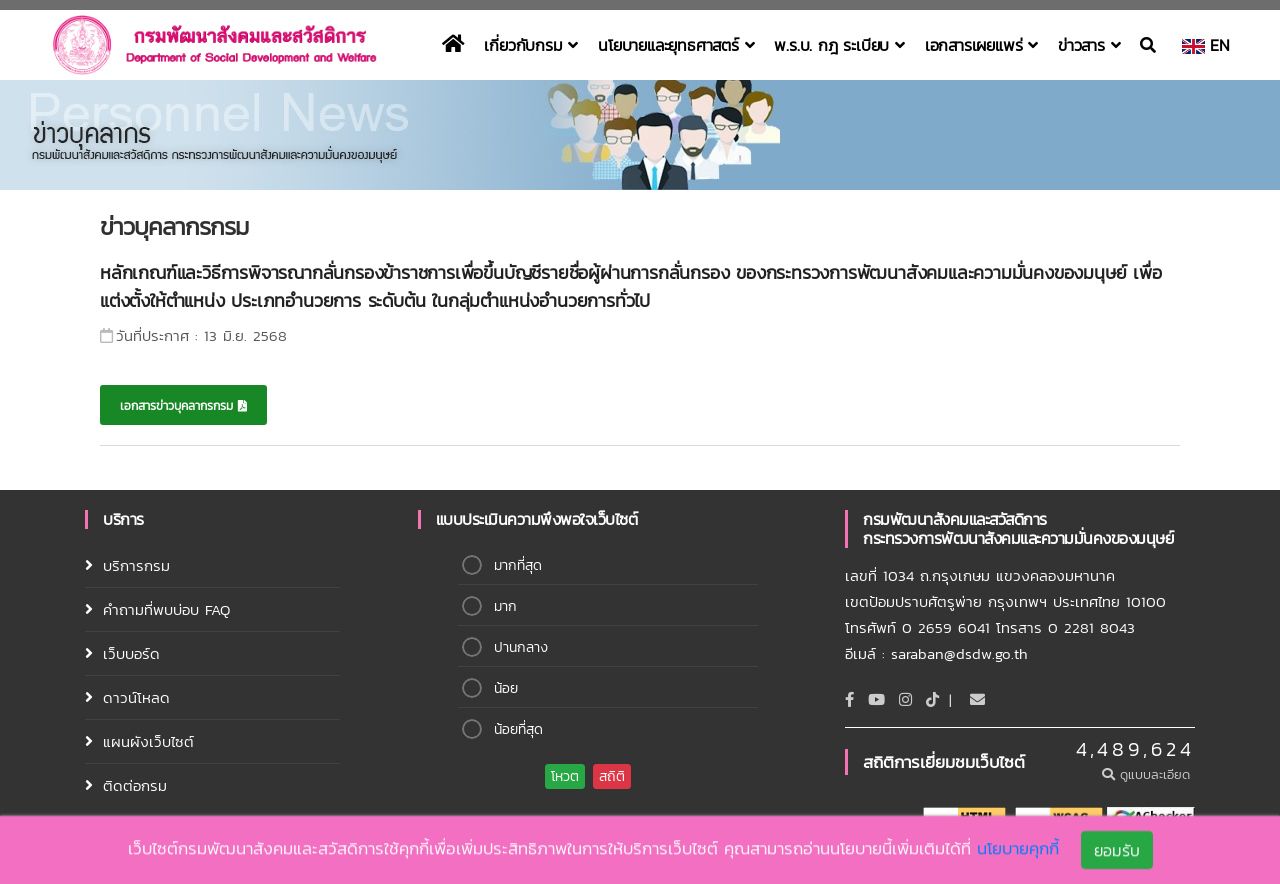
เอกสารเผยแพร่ (981, 45)
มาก (505, 606)
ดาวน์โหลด (136, 697)
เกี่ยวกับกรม (531, 45)
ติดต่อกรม (135, 785)
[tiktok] (932, 699)
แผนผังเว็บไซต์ (148, 741)
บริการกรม (136, 565)
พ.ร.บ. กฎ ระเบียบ (839, 45)
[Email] (977, 699)
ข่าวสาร (1089, 45)
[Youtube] (876, 699)
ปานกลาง (521, 647)
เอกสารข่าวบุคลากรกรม (183, 406)
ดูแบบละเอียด (1148, 774)
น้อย (506, 688)
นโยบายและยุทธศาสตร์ (676, 45)
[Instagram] (905, 699)
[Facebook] (849, 699)
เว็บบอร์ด (131, 653)
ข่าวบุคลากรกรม (174, 226)
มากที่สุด (518, 565)
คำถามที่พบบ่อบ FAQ (166, 609)
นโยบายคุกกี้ (1018, 851)
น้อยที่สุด (518, 729)
